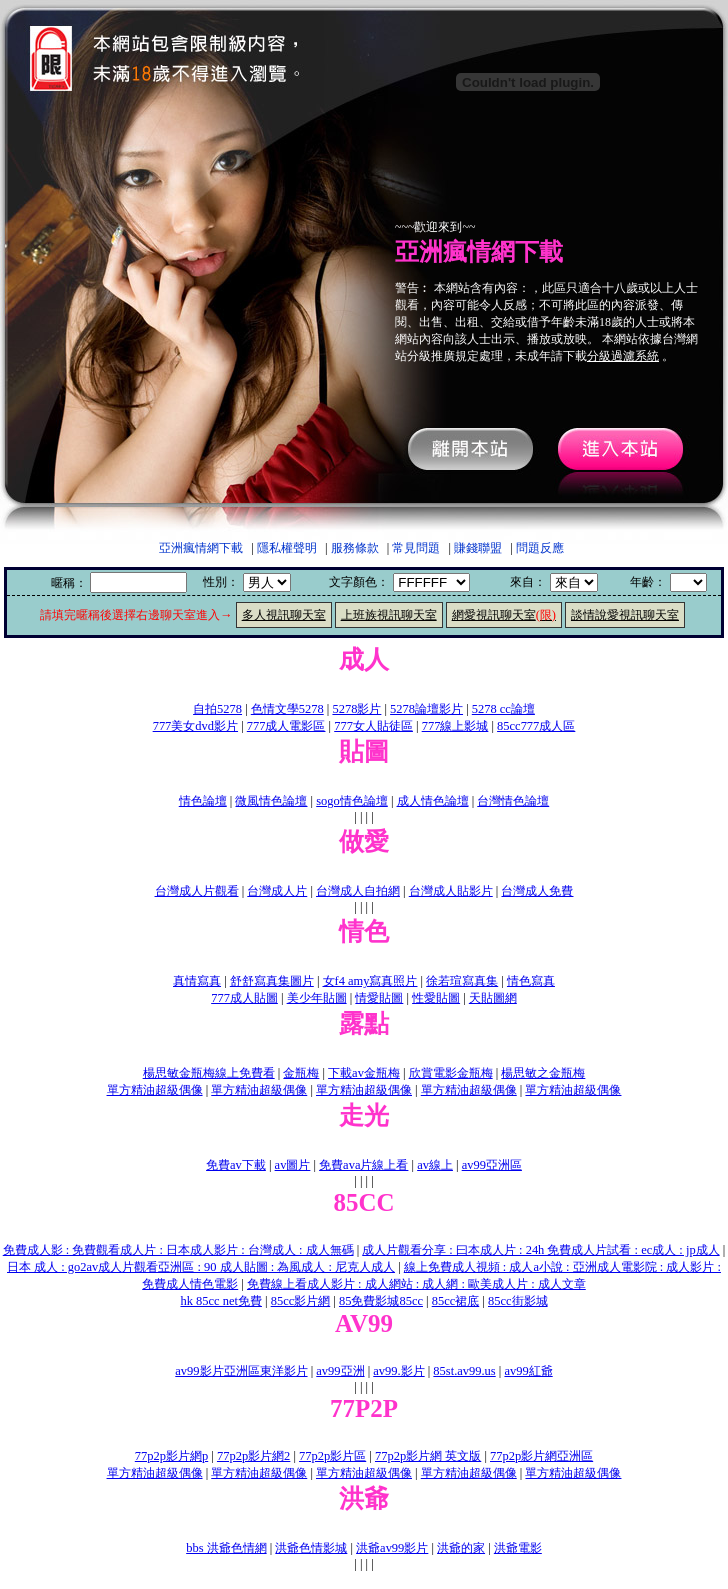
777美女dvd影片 (195, 726)
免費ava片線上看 (363, 1165)
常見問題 (416, 548)
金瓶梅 (301, 1073)
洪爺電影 (518, 1548)
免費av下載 (236, 1165)
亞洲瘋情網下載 (201, 548)
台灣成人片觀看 (197, 891)
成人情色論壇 (433, 801)
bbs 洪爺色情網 (226, 1548)
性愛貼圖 (436, 998)
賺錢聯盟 (478, 548)
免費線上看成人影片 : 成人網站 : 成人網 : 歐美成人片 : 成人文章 (416, 1284)
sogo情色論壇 (352, 801)
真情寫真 (197, 981)
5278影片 (356, 709)
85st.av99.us (464, 1371)
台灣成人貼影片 (451, 891)
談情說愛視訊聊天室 (625, 615)
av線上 (435, 1165)
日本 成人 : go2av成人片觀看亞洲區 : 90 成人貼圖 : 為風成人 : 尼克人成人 (201, 1267)
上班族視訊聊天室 (389, 615)
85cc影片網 (301, 1301)
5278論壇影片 (426, 709)
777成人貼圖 (244, 998)
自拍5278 (217, 709)
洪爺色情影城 (311, 1548)
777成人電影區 (286, 726)
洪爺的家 (461, 1548)
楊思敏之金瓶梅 (543, 1073)
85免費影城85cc (381, 1301)
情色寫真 (531, 981)
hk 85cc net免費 (220, 1301)
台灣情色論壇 (513, 801)
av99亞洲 (340, 1371)
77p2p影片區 (332, 1456)
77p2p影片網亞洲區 (541, 1456)
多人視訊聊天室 (284, 615)
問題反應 (540, 548)
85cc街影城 (518, 1301)
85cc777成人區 (536, 726)
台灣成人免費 (537, 891)
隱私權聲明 (287, 548)
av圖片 (293, 1165)
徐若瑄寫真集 (462, 981)
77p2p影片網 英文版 (428, 1456)
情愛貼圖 (379, 998)
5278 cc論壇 (503, 709)
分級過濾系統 (623, 356)
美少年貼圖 (317, 998)
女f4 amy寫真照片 (370, 981)
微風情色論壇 (271, 801)
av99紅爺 (528, 1371)
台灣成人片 (277, 891)
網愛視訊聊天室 (504, 615)
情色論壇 (203, 801)
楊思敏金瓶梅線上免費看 (209, 1073)
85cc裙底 (456, 1301)
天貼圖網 (493, 998)
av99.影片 (398, 1371)
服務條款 (355, 548)
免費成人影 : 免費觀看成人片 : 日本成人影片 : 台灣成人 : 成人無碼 (178, 1250)
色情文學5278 (287, 709)
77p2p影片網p (171, 1456)
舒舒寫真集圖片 (272, 981)
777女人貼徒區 (373, 726)
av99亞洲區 (492, 1165)
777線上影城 (455, 726)
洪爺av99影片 (392, 1548)
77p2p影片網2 (253, 1456)
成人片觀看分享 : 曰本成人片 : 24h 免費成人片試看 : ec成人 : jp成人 (540, 1250)
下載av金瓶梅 (364, 1073)
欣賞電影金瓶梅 (451, 1073)
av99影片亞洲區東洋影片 (241, 1371)
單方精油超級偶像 (155, 1090)
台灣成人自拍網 (358, 891)
